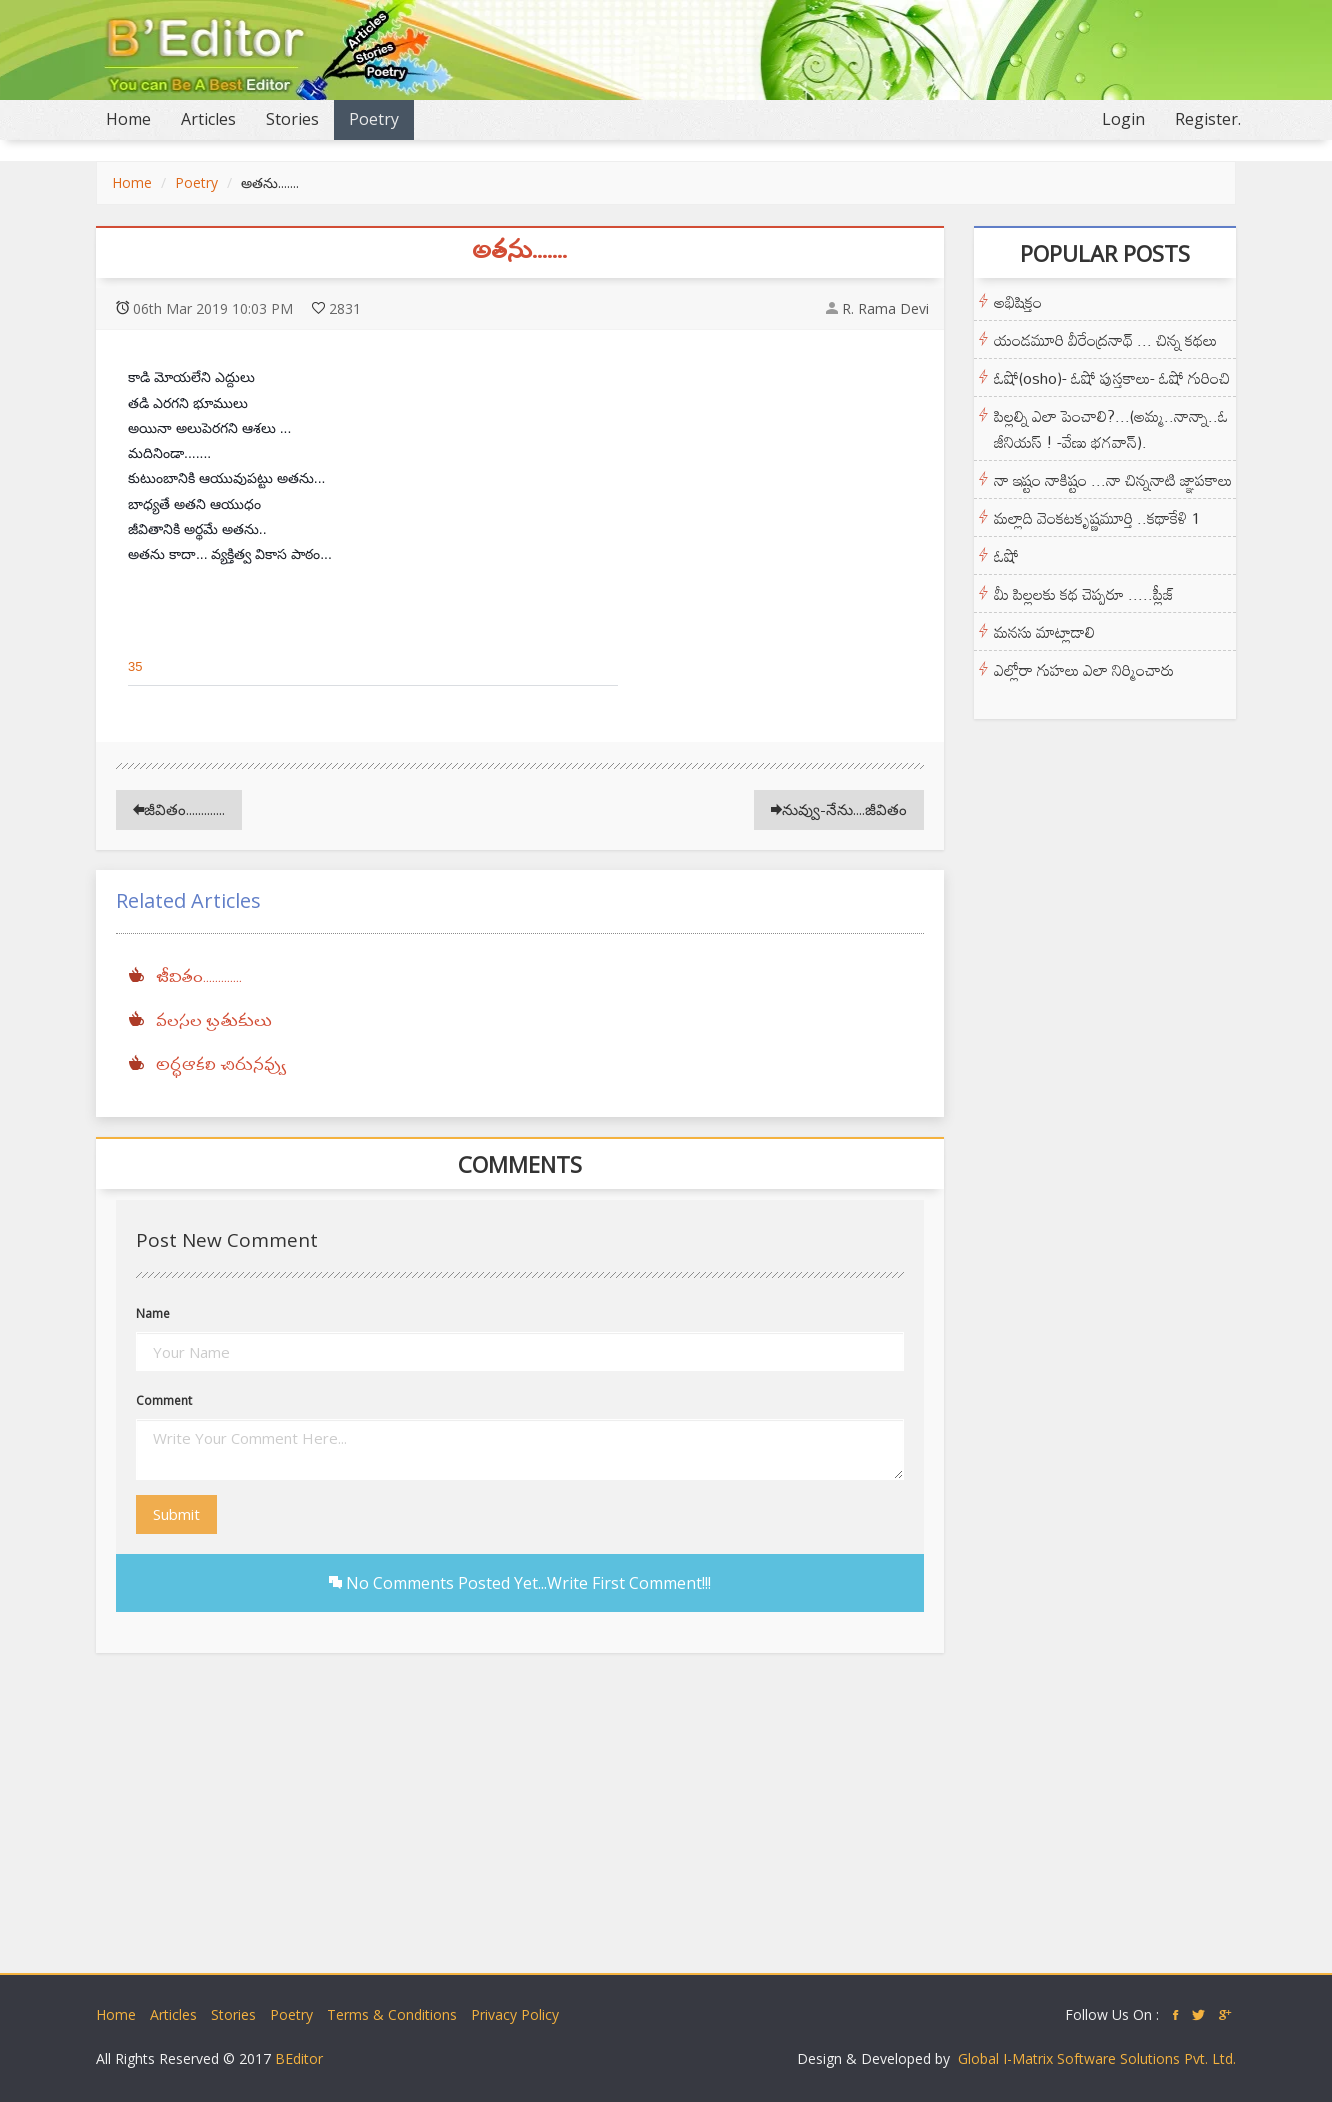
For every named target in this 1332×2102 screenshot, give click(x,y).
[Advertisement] (666, 1823)
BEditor (299, 2058)
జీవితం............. (179, 809)
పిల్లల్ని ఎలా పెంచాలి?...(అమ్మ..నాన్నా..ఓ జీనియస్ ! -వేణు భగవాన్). (1111, 429)
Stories (292, 119)
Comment (164, 1400)
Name (153, 1313)
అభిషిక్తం (1018, 302)
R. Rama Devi (885, 308)
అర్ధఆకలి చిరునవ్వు (221, 1066)
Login (1123, 119)
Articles (208, 119)
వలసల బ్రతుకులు (214, 1022)
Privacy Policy (515, 2014)
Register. (1208, 119)
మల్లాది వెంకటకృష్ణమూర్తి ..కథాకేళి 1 (1097, 518)
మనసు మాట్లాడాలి (1044, 632)
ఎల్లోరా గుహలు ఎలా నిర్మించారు (1084, 670)
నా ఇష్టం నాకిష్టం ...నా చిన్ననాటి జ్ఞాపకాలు (1113, 480)
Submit (176, 1514)
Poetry (374, 119)
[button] (178, 667)
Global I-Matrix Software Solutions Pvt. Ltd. (1097, 2058)
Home (136, 118)
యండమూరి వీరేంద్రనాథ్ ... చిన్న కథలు (1105, 340)
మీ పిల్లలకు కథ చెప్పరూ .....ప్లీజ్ (1084, 594)
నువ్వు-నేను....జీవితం (839, 809)
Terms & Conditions (392, 2014)
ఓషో (1006, 556)
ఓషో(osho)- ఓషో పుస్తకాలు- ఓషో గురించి (1112, 378)
